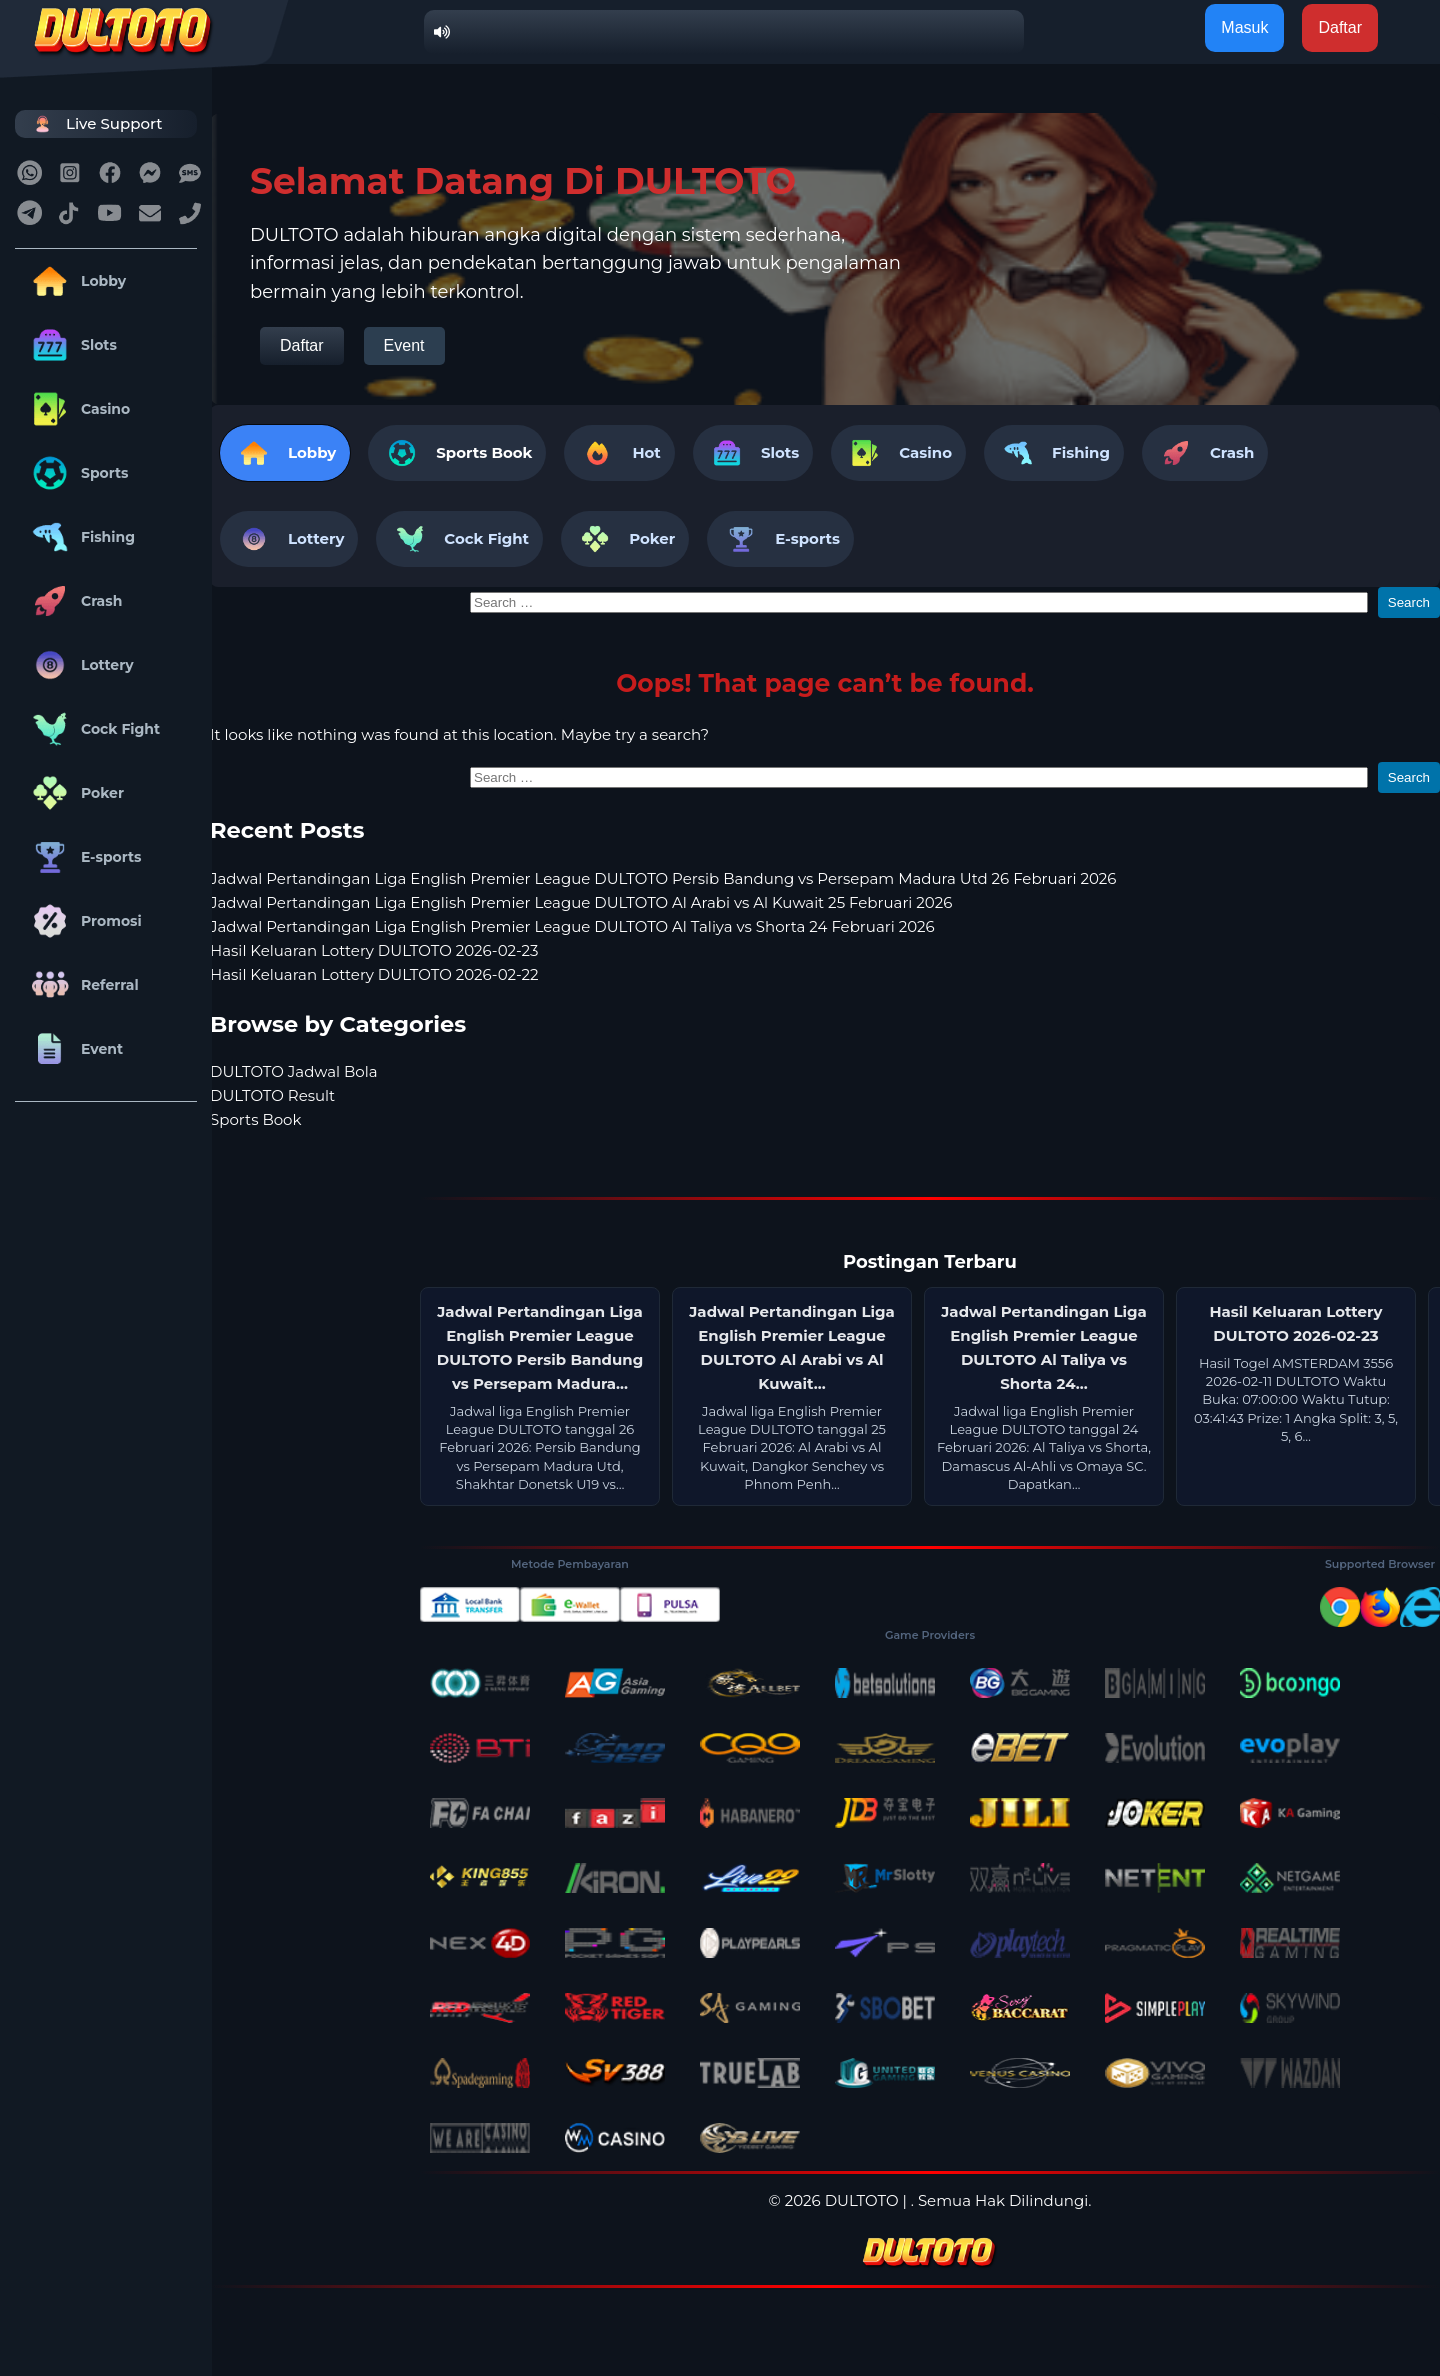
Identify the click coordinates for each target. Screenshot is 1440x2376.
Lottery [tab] (289, 539)
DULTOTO (862, 2200)
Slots (71, 345)
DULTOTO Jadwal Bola (294, 1071)
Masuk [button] (1244, 27)
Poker (74, 793)
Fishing (80, 537)
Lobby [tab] (285, 453)
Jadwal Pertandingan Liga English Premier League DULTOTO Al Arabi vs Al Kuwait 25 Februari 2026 (581, 902)
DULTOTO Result (272, 1095)
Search (1409, 602)
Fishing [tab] (1054, 453)
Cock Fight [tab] (459, 539)
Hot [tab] (619, 453)
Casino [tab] (898, 453)
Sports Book (484, 452)
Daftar (302, 345)
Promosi (83, 921)
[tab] (457, 453)
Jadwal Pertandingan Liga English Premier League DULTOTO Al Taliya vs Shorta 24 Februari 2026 (572, 926)
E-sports (83, 857)
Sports (77, 473)
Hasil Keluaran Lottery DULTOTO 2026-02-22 (374, 974)
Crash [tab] (1205, 453)
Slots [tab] (753, 453)
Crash (73, 601)
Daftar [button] (1340, 27)
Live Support (94, 123)
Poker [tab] (625, 539)
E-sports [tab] (780, 539)
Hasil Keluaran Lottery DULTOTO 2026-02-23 (374, 950)
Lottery (79, 665)
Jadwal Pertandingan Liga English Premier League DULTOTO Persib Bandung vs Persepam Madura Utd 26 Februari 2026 (663, 878)
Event (74, 1049)
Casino (77, 409)
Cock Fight (92, 729)
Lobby (75, 281)
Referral (82, 985)
